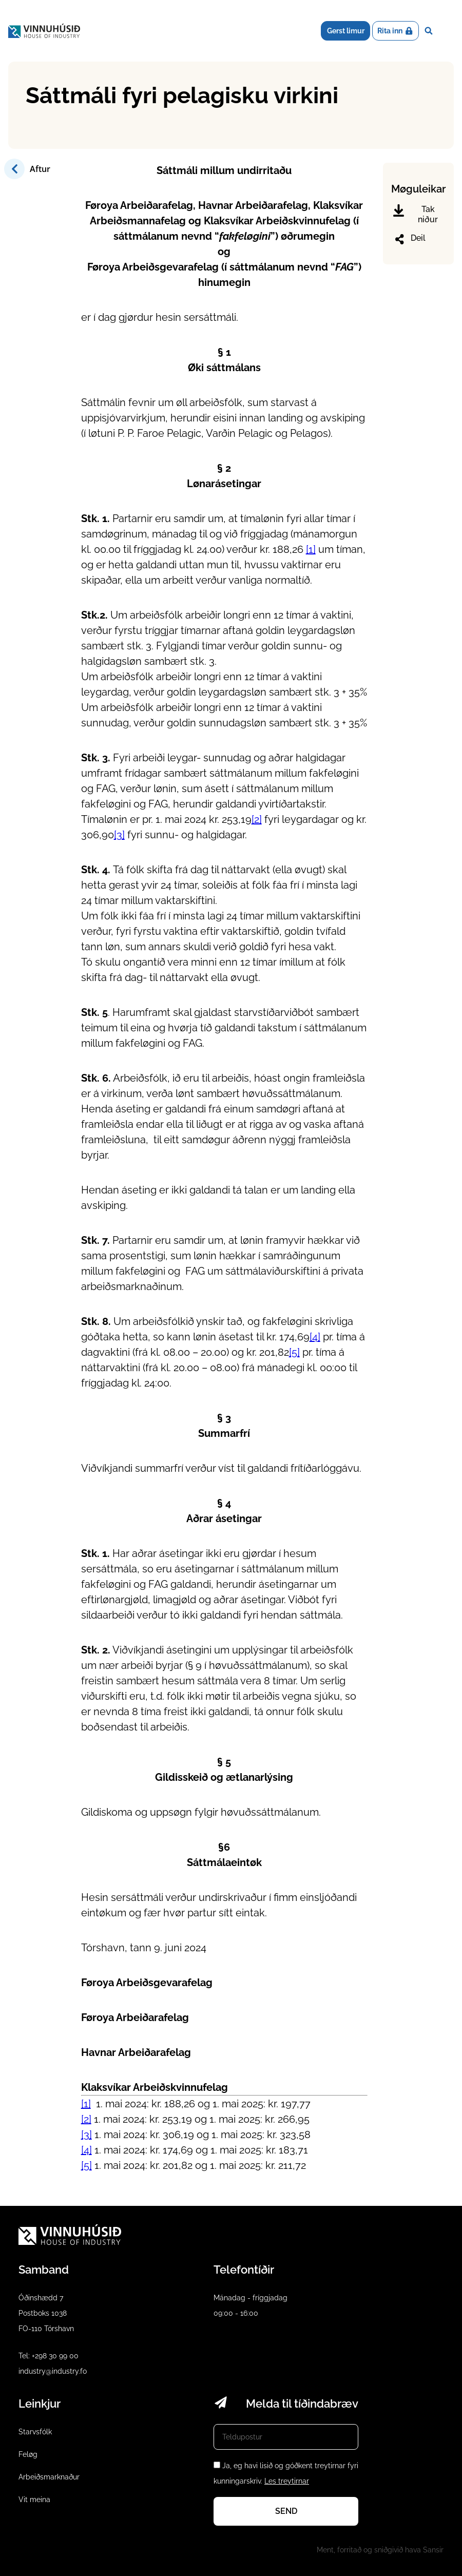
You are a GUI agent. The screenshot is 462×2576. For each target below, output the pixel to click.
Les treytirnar (286, 2481)
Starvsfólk (35, 2432)
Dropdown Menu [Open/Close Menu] (446, 31)
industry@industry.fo (52, 2371)
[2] (257, 819)
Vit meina (34, 2499)
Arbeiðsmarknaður (49, 2477)
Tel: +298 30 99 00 (48, 2356)
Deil (409, 239)
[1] (311, 549)
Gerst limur (345, 31)
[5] (294, 1352)
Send (286, 2511)
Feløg (27, 2454)
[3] (119, 835)
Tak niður (415, 214)
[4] (315, 1337)
